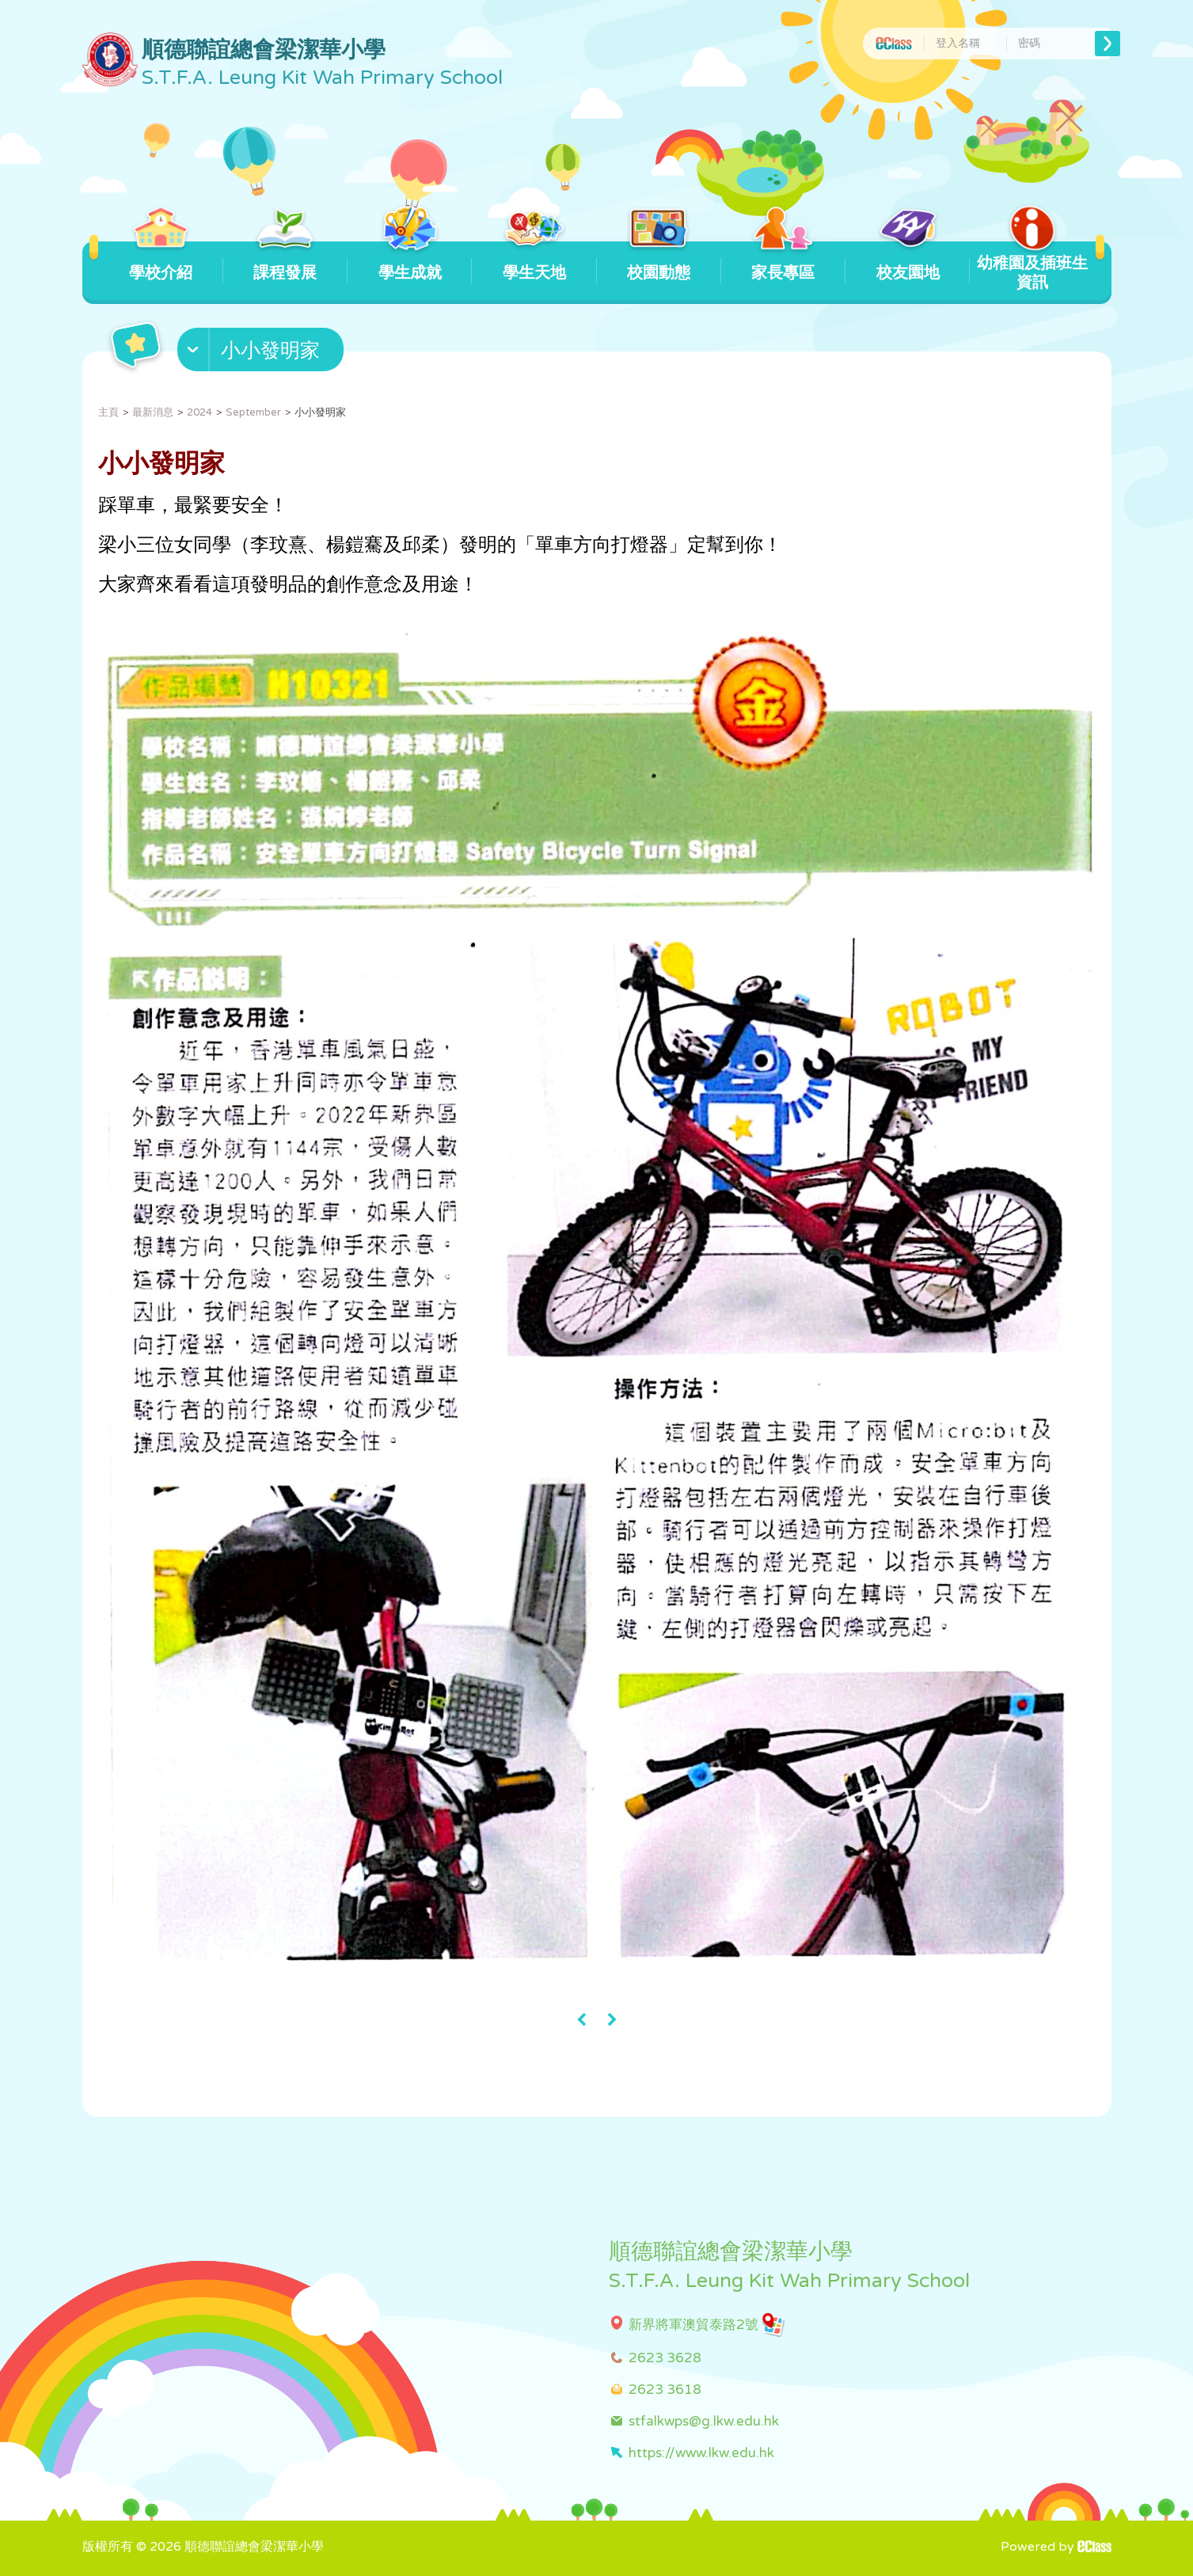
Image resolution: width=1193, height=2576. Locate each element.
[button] (262, 353)
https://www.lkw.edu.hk (701, 2453)
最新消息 (152, 412)
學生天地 (534, 262)
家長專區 (783, 262)
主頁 (108, 412)
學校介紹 (161, 262)
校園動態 (659, 262)
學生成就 (409, 262)
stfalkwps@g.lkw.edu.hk (704, 2421)
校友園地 (907, 262)
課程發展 (285, 262)
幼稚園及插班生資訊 (1032, 266)
